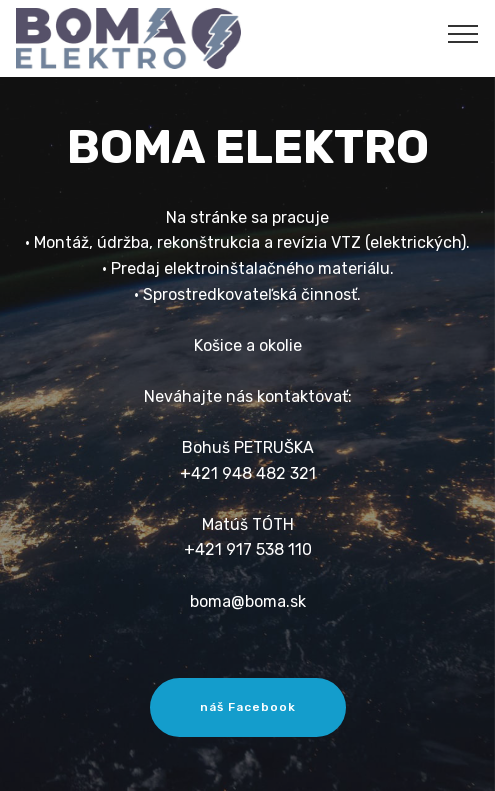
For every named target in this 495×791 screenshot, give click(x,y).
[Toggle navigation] (463, 33)
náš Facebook (248, 707)
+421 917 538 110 (248, 549)
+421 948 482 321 (248, 473)
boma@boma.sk (248, 601)
